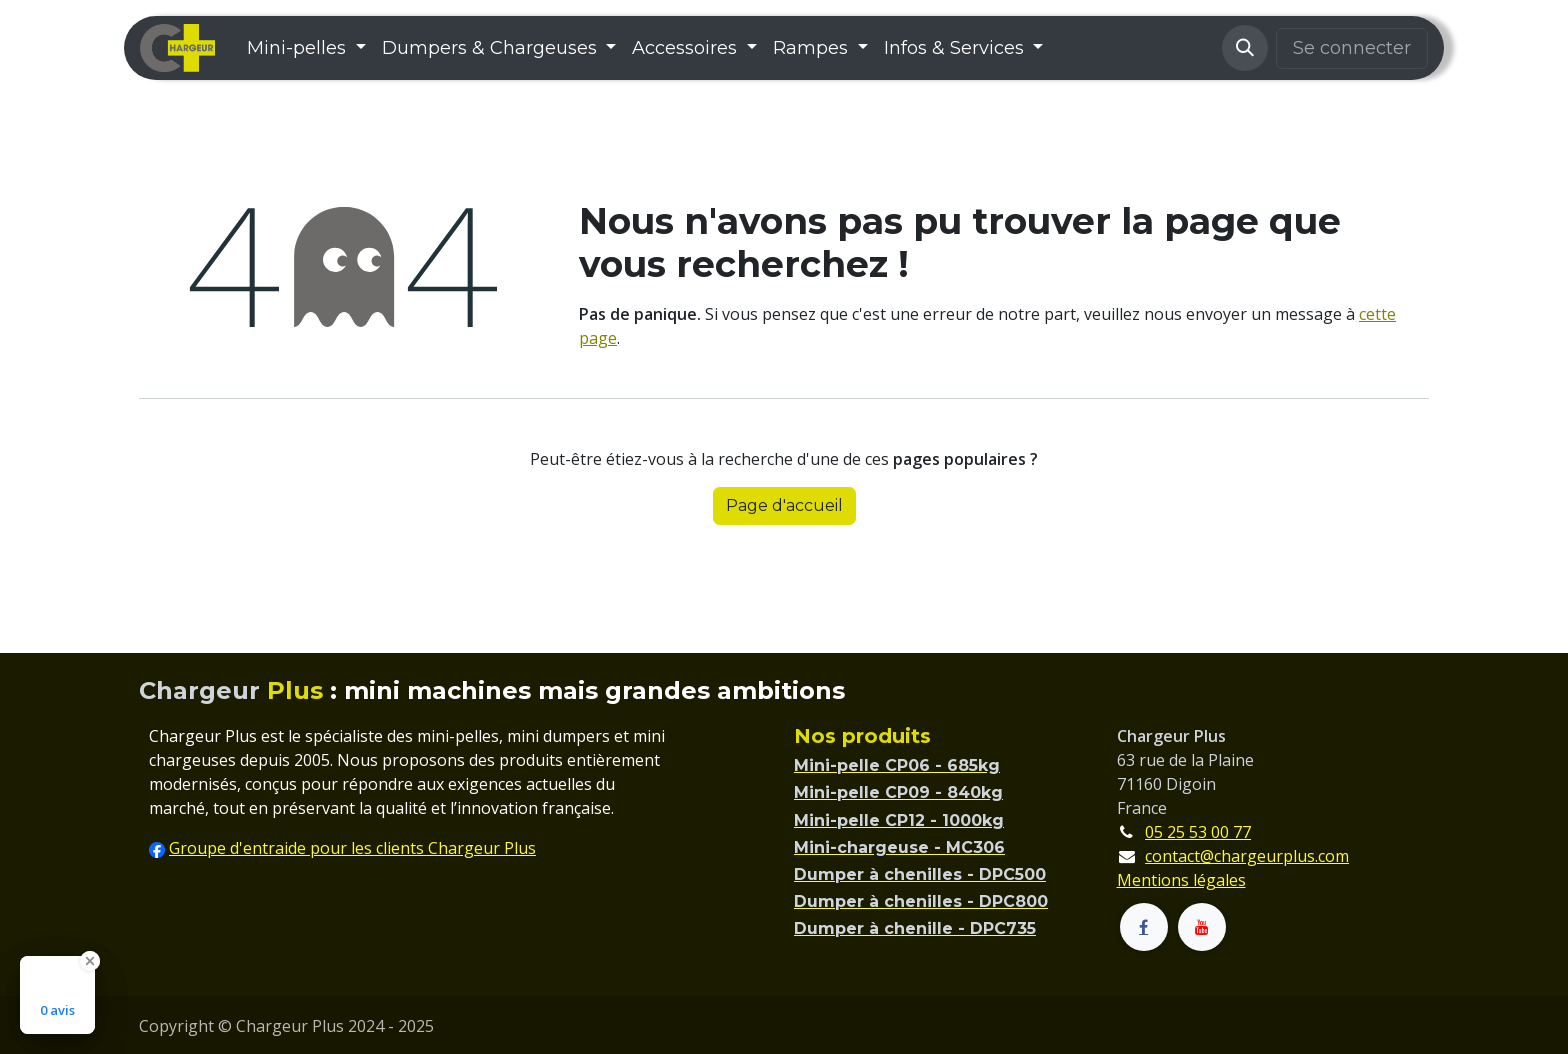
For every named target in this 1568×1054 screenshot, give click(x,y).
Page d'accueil (784, 505)
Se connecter (1352, 48)
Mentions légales (1181, 880)
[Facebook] (1144, 927)
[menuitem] (306, 48)
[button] (1245, 48)
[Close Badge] (90, 961)
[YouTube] (1202, 927)
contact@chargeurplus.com (1247, 856)
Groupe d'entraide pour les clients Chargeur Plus (352, 848)
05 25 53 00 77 (1198, 832)
